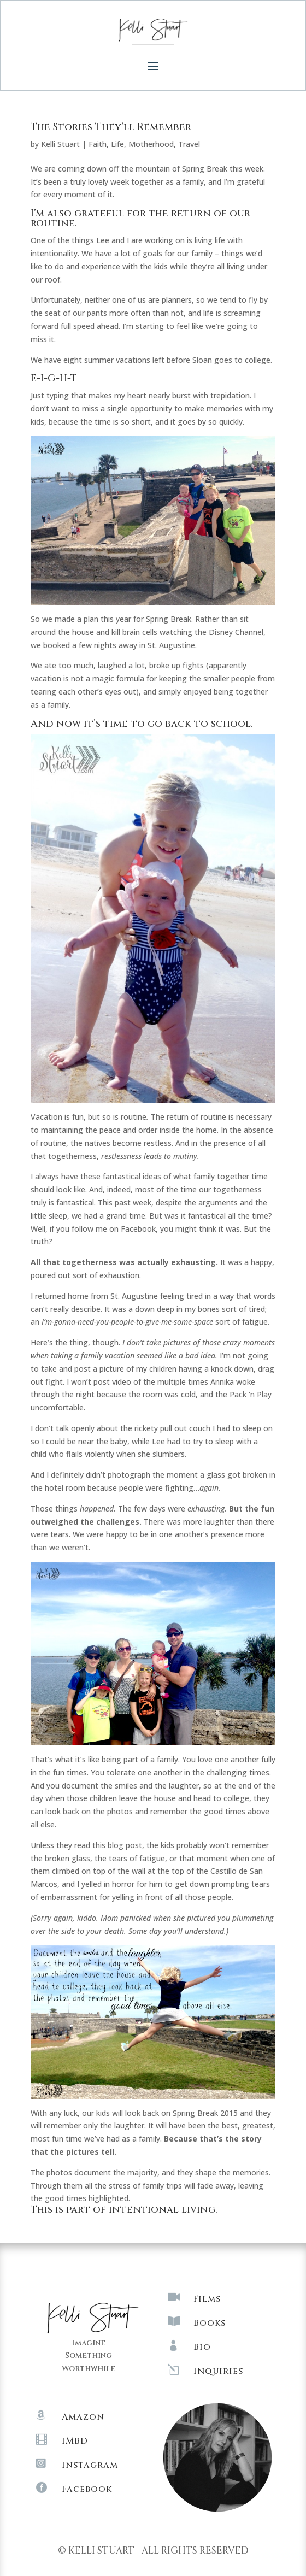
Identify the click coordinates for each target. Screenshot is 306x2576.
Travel (189, 144)
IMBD (75, 2441)
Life (117, 144)
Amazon (83, 2417)
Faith (98, 144)
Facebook (87, 2489)
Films (207, 2299)
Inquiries (218, 2371)
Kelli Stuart (60, 144)
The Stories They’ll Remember (111, 127)
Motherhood (151, 144)
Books (209, 2323)
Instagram (90, 2465)
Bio (202, 2347)
